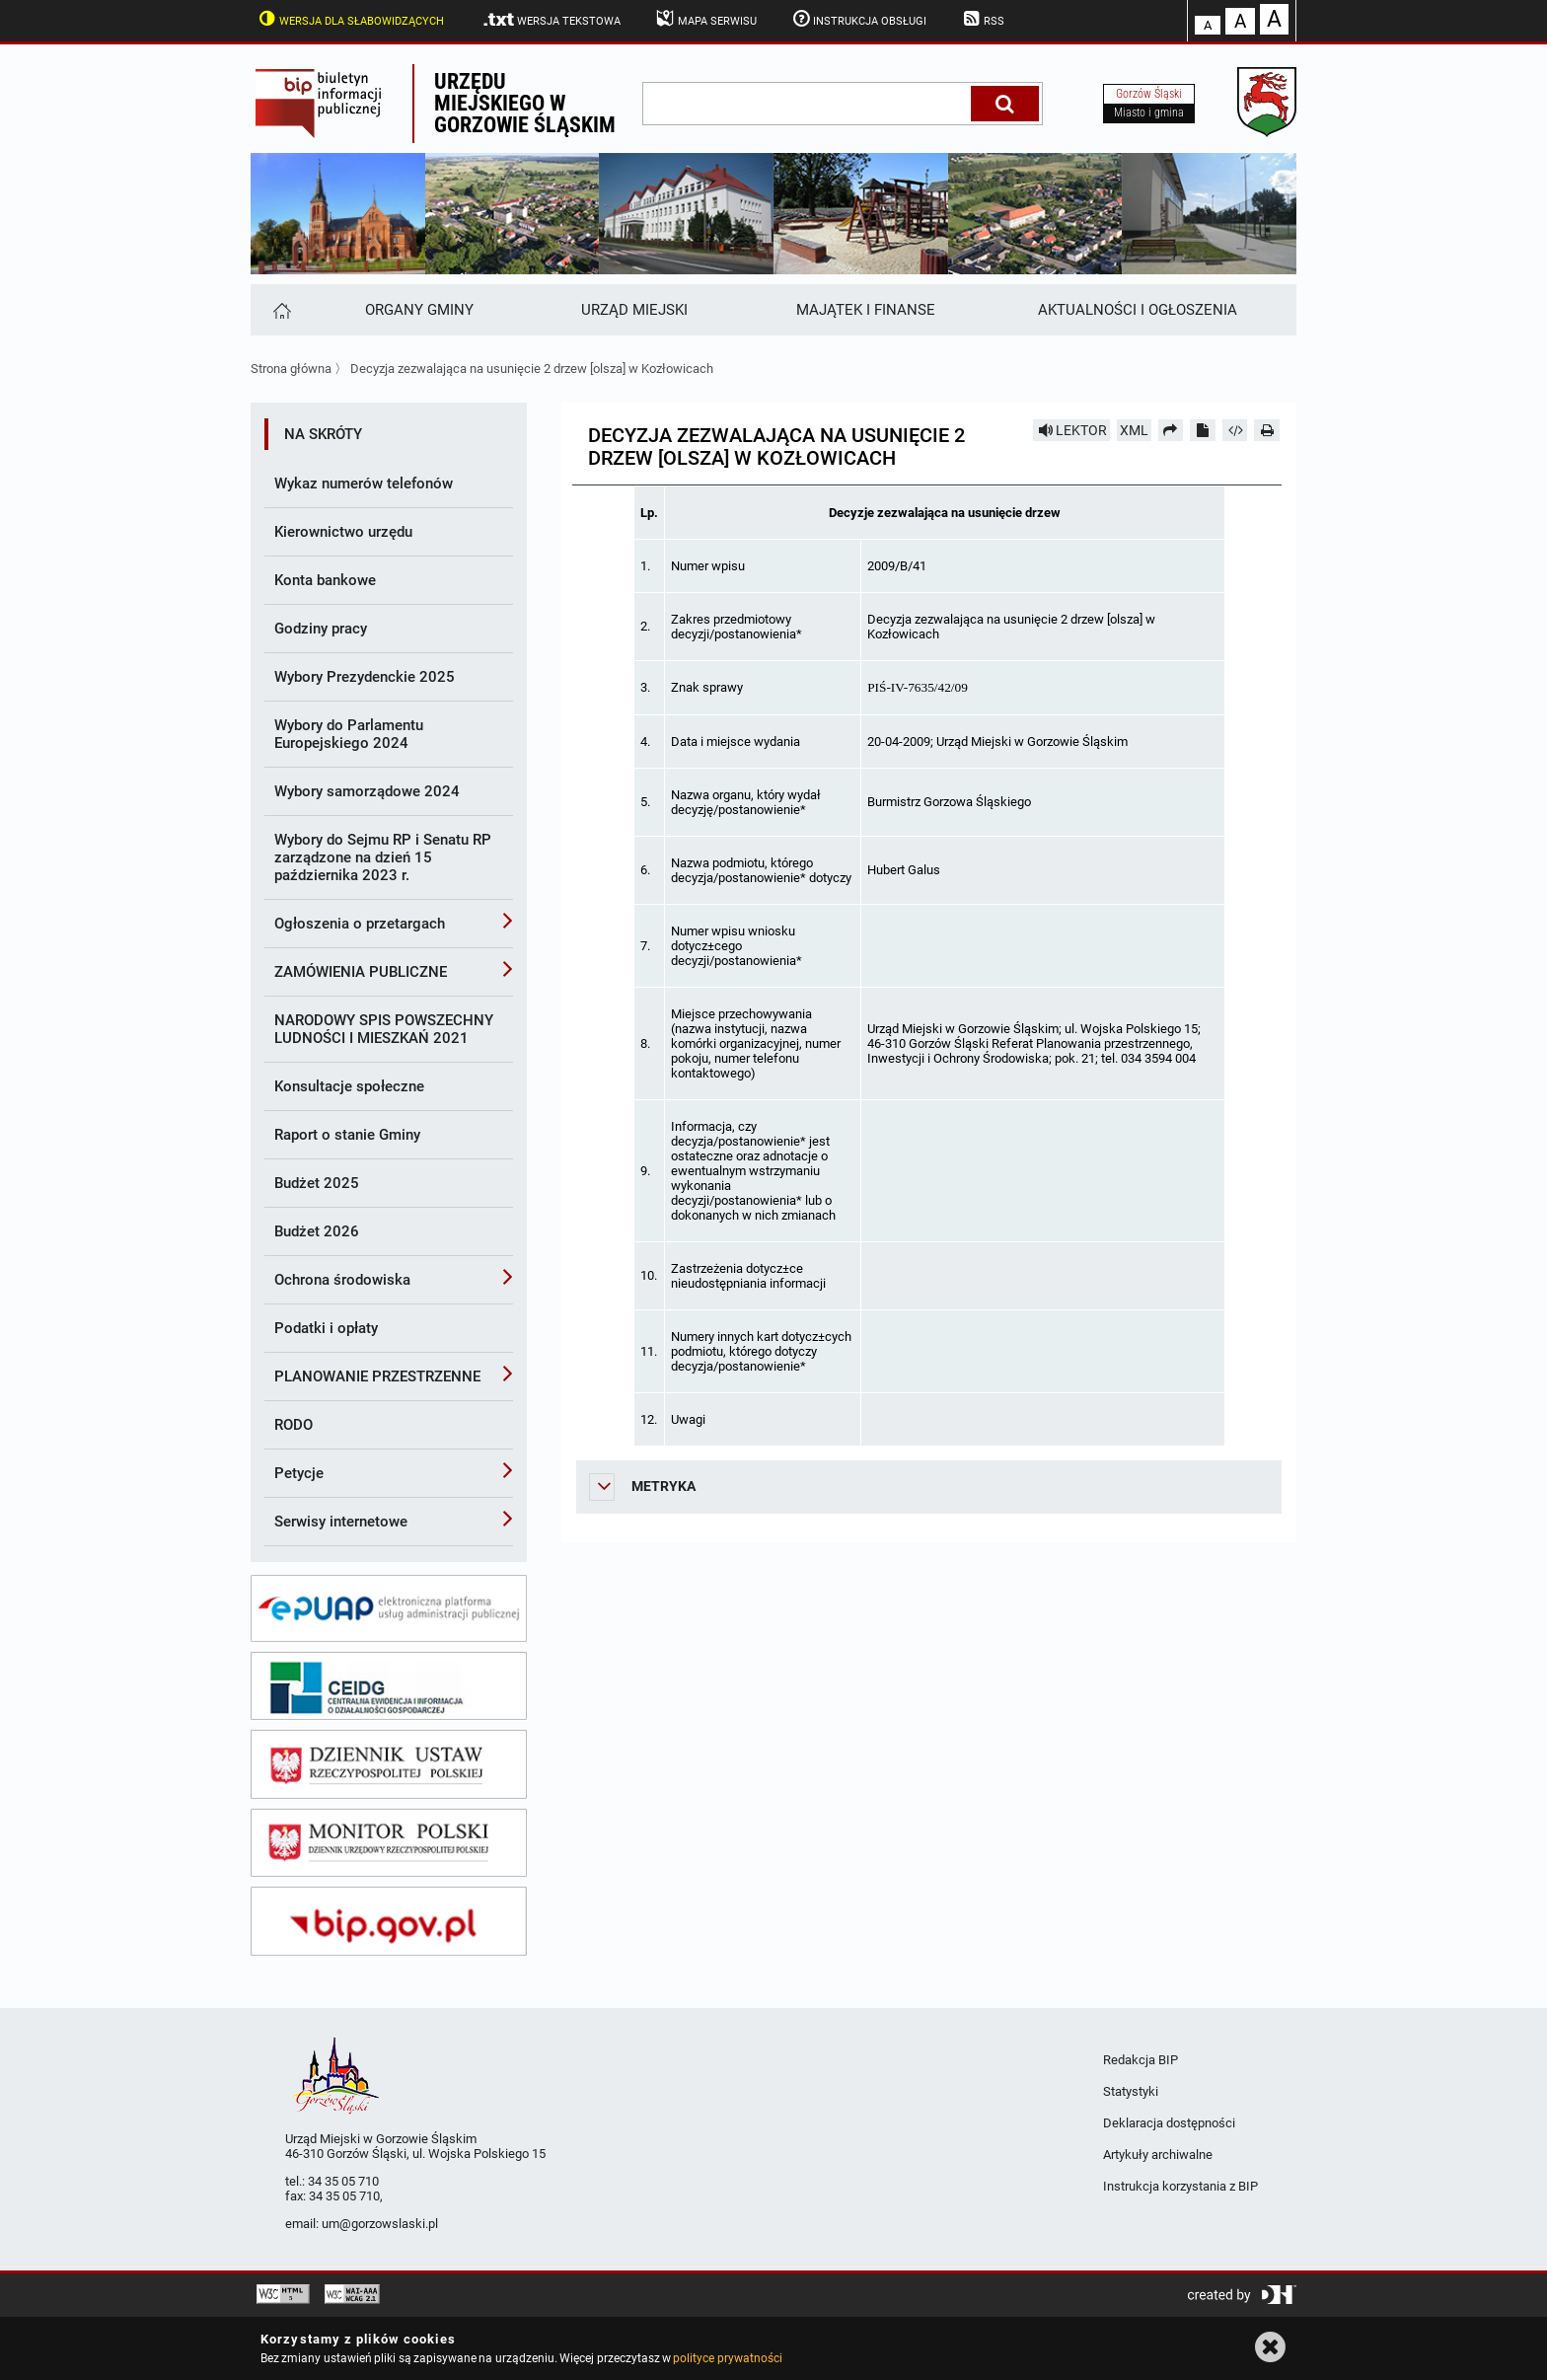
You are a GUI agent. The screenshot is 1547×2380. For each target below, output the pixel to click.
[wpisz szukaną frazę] (808, 103)
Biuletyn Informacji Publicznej (331, 103)
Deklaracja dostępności (1169, 2123)
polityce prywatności (727, 2358)
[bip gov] (389, 1921)
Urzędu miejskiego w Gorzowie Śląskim (525, 103)
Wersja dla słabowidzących (349, 19)
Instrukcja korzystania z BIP (1180, 2186)
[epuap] (389, 1608)
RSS (981, 19)
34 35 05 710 (343, 2181)
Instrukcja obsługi (858, 19)
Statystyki (1130, 2091)
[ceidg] (389, 1686)
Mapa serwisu (705, 19)
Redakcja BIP (1140, 2059)
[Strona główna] (281, 309)
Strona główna (291, 368)
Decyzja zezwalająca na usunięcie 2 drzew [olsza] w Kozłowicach (531, 368)
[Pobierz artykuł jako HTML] (1235, 430)
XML (1134, 430)
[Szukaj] (1005, 103)
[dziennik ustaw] (389, 1764)
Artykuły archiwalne (1158, 2154)
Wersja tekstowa (551, 20)
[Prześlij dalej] (1171, 430)
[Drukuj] (1267, 430)
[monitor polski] (389, 1843)
